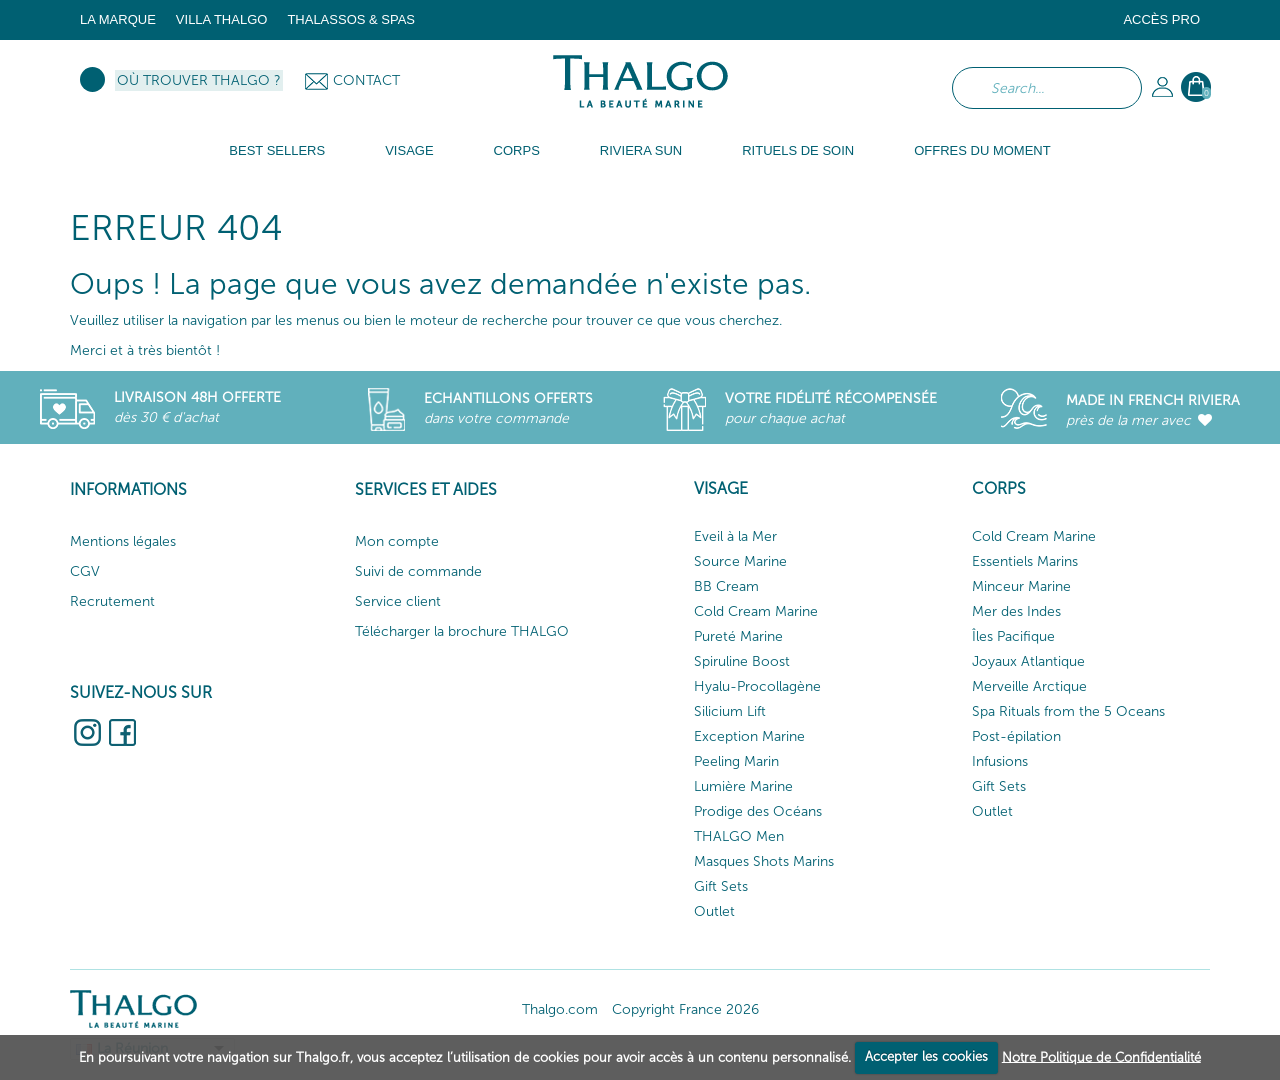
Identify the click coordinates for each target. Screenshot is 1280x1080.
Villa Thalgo (222, 19)
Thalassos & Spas (351, 19)
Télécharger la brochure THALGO (462, 631)
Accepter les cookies (926, 1056)
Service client (398, 601)
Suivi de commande (418, 571)
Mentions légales (123, 541)
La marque (118, 19)
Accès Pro (1161, 19)
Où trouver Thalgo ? (199, 80)
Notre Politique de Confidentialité (1101, 1056)
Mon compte (397, 541)
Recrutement (112, 601)
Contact (366, 80)
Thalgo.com (560, 1009)
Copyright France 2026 (685, 1009)
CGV (85, 571)
